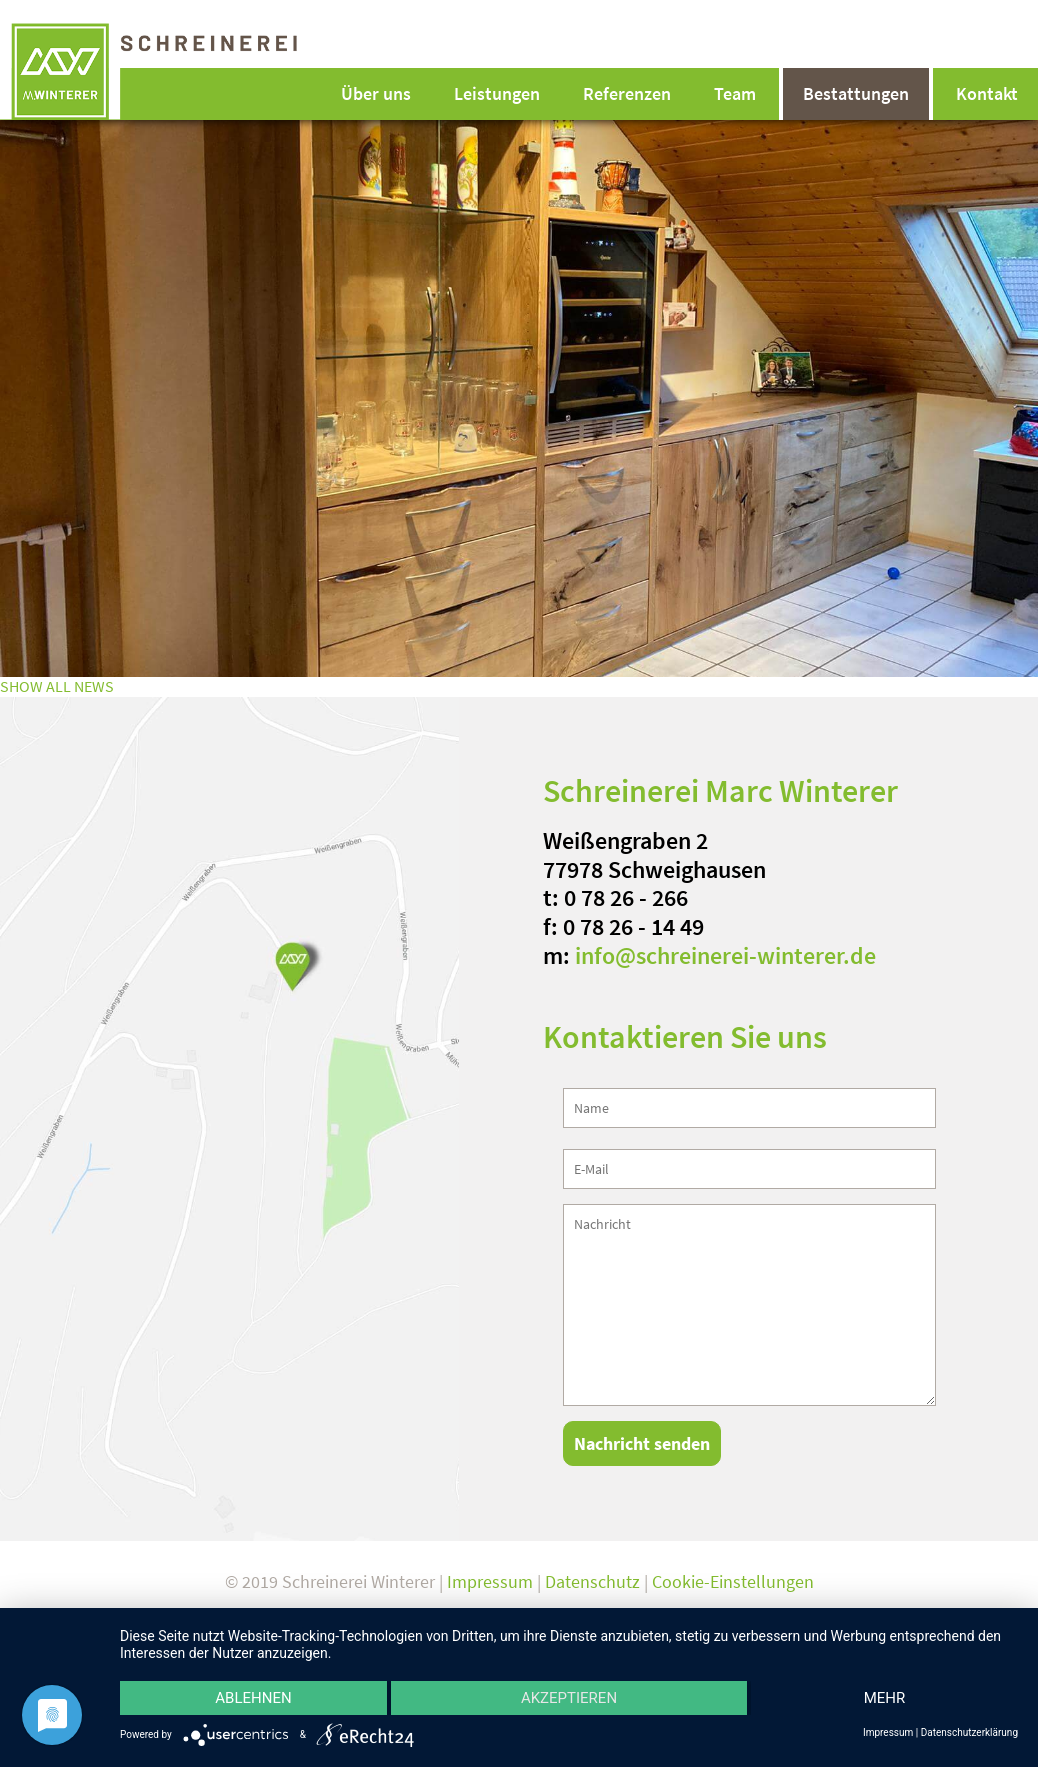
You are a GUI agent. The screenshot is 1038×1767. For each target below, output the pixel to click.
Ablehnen (253, 1698)
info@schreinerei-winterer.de (725, 955)
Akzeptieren (569, 1698)
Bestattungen (856, 93)
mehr (885, 1698)
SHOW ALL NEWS (57, 686)
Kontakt (987, 93)
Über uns (376, 93)
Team (735, 93)
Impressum (490, 1581)
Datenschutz (592, 1581)
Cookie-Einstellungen (733, 1581)
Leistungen (497, 93)
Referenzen (627, 93)
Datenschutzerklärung (969, 1732)
